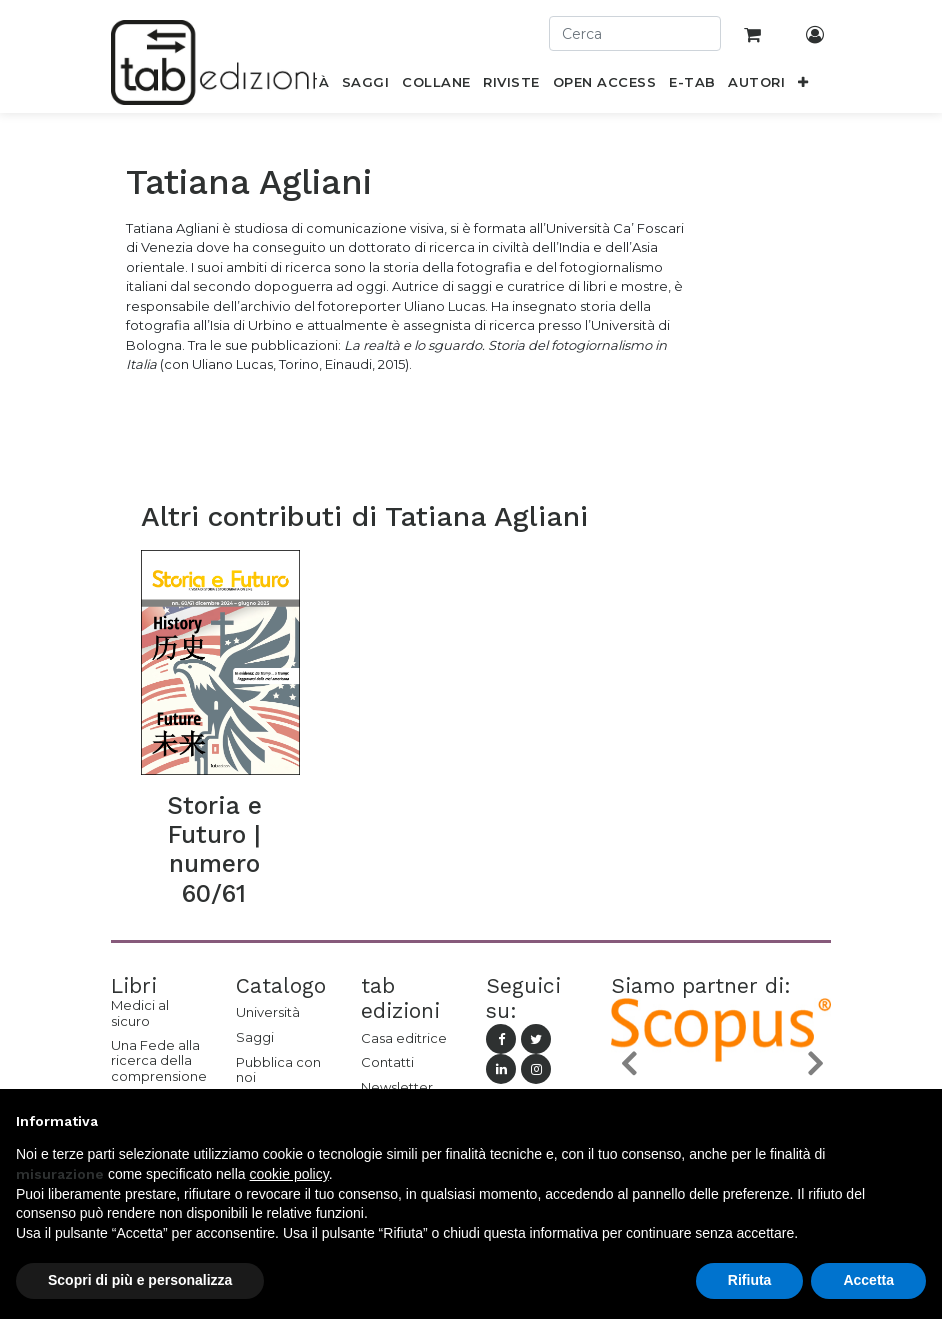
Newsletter (397, 1087)
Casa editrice (404, 1038)
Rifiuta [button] (750, 1280)
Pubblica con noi (278, 1070)
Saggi (255, 1037)
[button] (803, 86)
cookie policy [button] (289, 1174)
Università (268, 1012)
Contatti (387, 1062)
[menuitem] (366, 86)
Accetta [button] (868, 1280)
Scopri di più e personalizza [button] (140, 1280)
